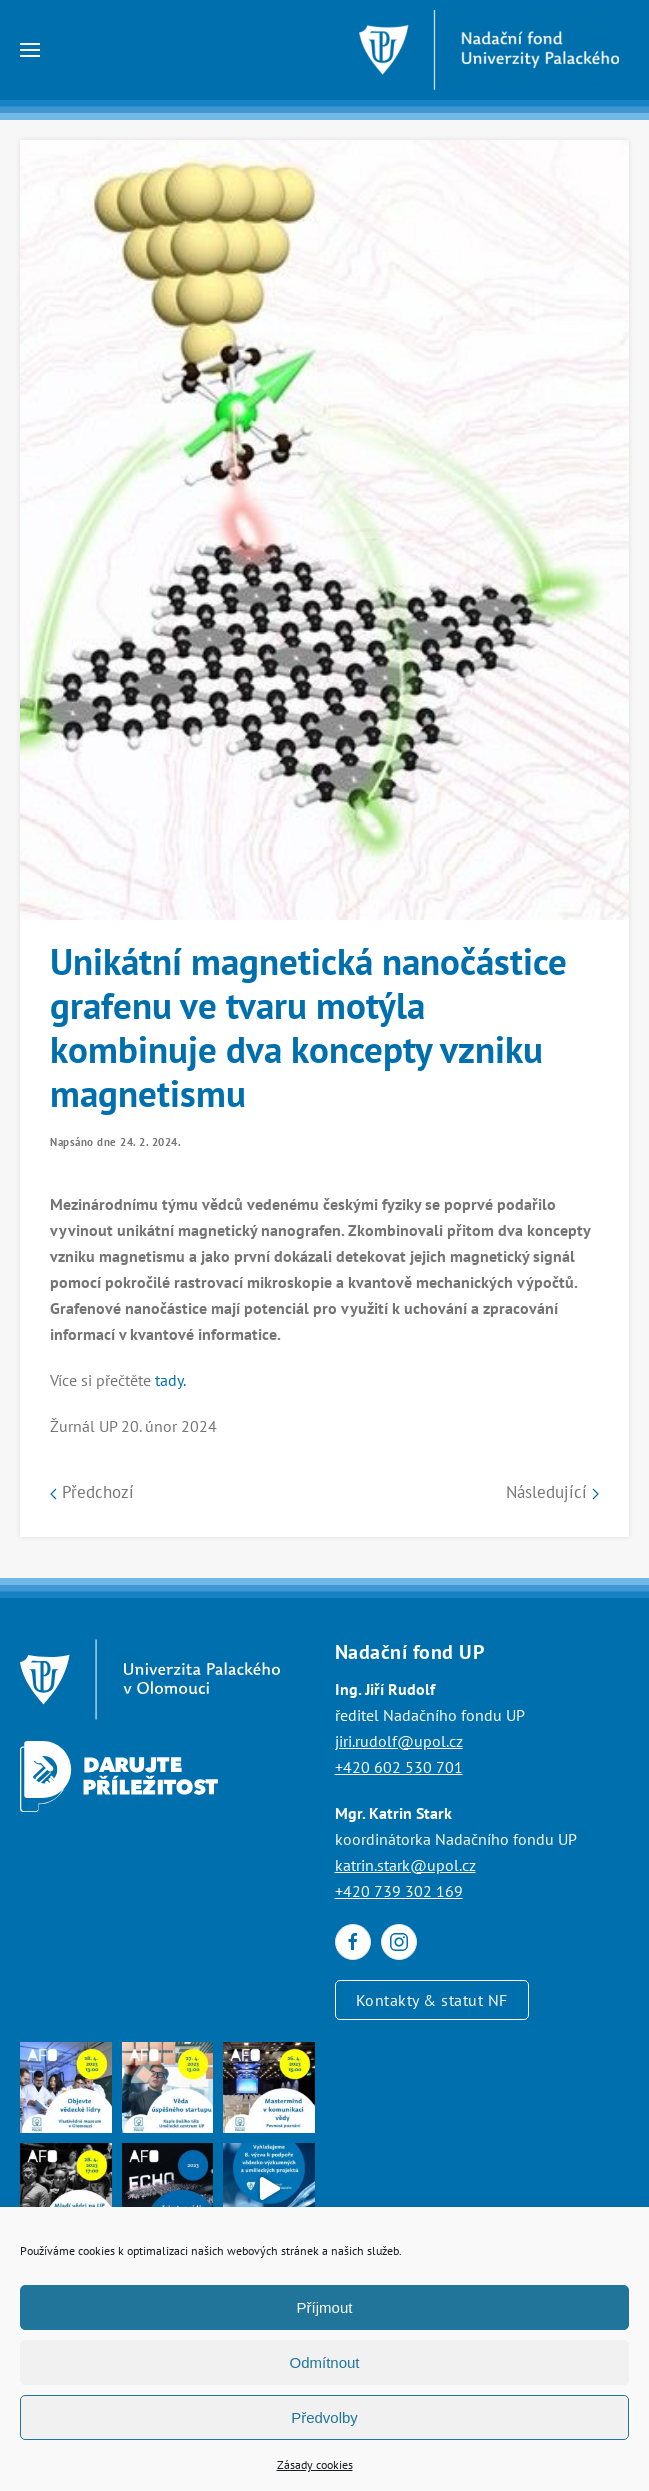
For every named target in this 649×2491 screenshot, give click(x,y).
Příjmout (325, 2307)
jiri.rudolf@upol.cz (399, 1741)
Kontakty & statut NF (432, 2000)
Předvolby (324, 2417)
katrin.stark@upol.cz (405, 1865)
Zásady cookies (315, 2464)
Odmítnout (324, 2362)
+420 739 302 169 (399, 1891)
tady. (170, 1380)
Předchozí (92, 1492)
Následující (552, 1492)
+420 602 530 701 (399, 1767)
